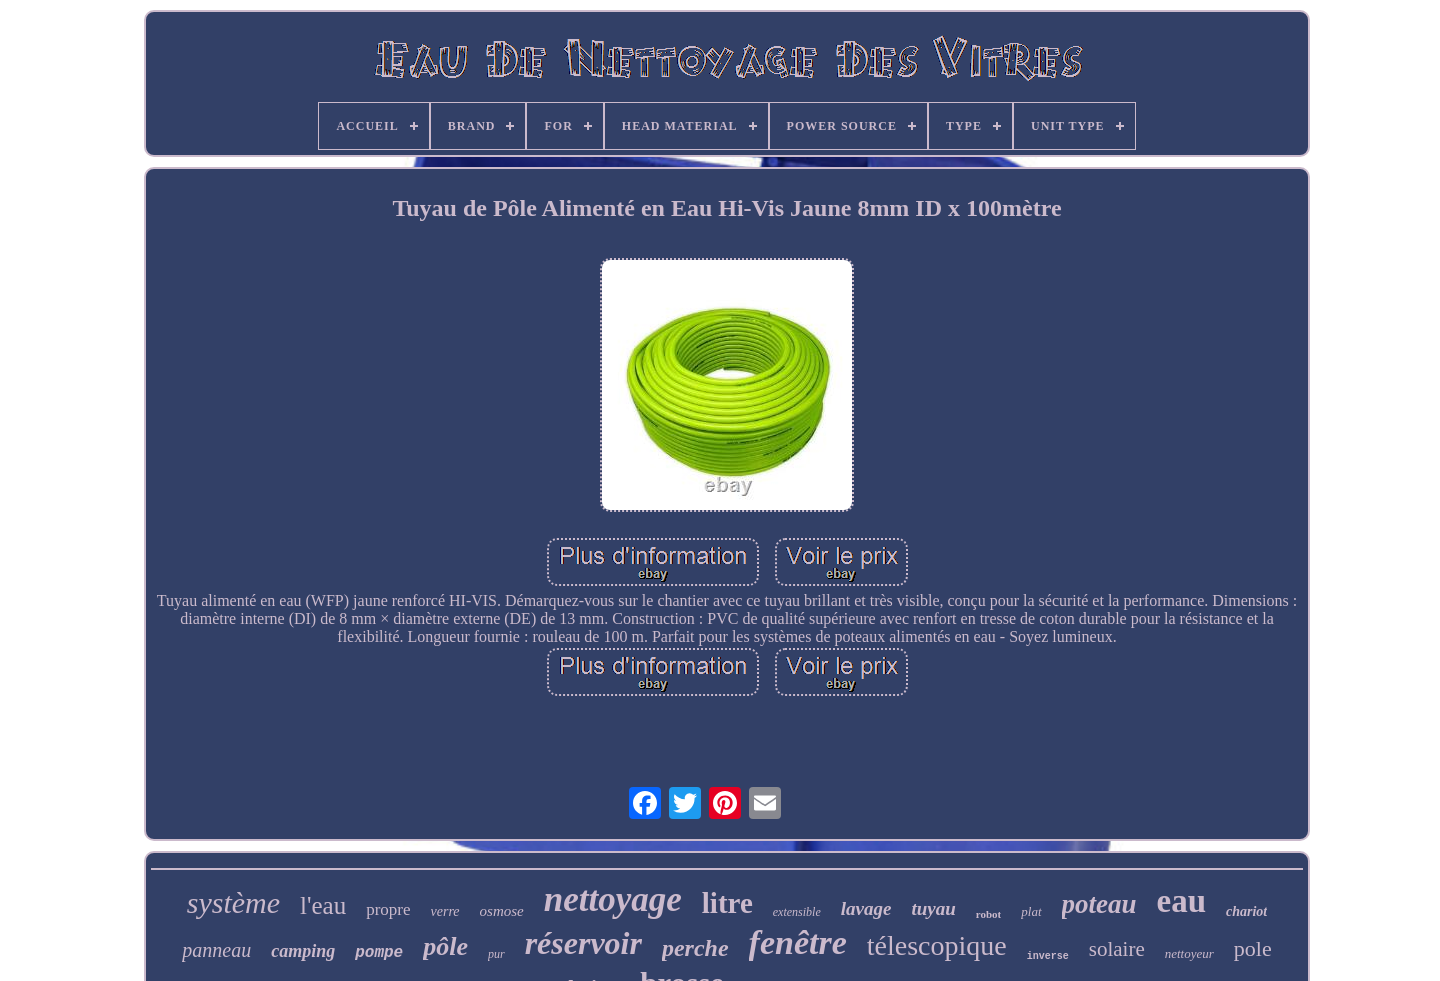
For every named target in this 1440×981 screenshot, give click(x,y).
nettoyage (613, 899)
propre (388, 909)
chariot (1246, 911)
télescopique (937, 945)
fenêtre (798, 942)
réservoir (583, 943)
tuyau (933, 908)
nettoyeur (1189, 953)
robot (988, 914)
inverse (1048, 956)
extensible (797, 912)
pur (496, 954)
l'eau (323, 905)
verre (445, 911)
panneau (216, 950)
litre (727, 903)
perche (695, 948)
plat (1031, 911)
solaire (1117, 949)
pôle (445, 946)
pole (1253, 948)
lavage (866, 908)
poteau (1099, 904)
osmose (502, 911)
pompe (379, 953)
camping (303, 951)
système (233, 902)
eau (1182, 901)
